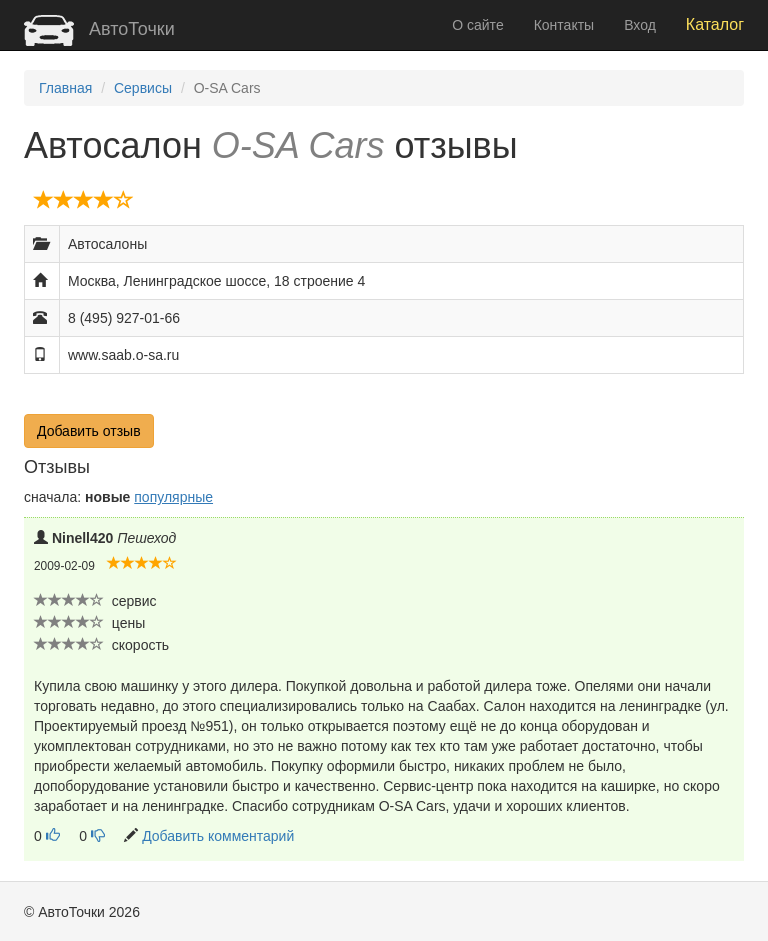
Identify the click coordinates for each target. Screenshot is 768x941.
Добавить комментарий (218, 836)
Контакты (564, 25)
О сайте (477, 25)
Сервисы (143, 88)
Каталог (715, 24)
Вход (640, 25)
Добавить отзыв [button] (89, 431)
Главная (65, 88)
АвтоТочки (99, 29)
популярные (173, 497)
